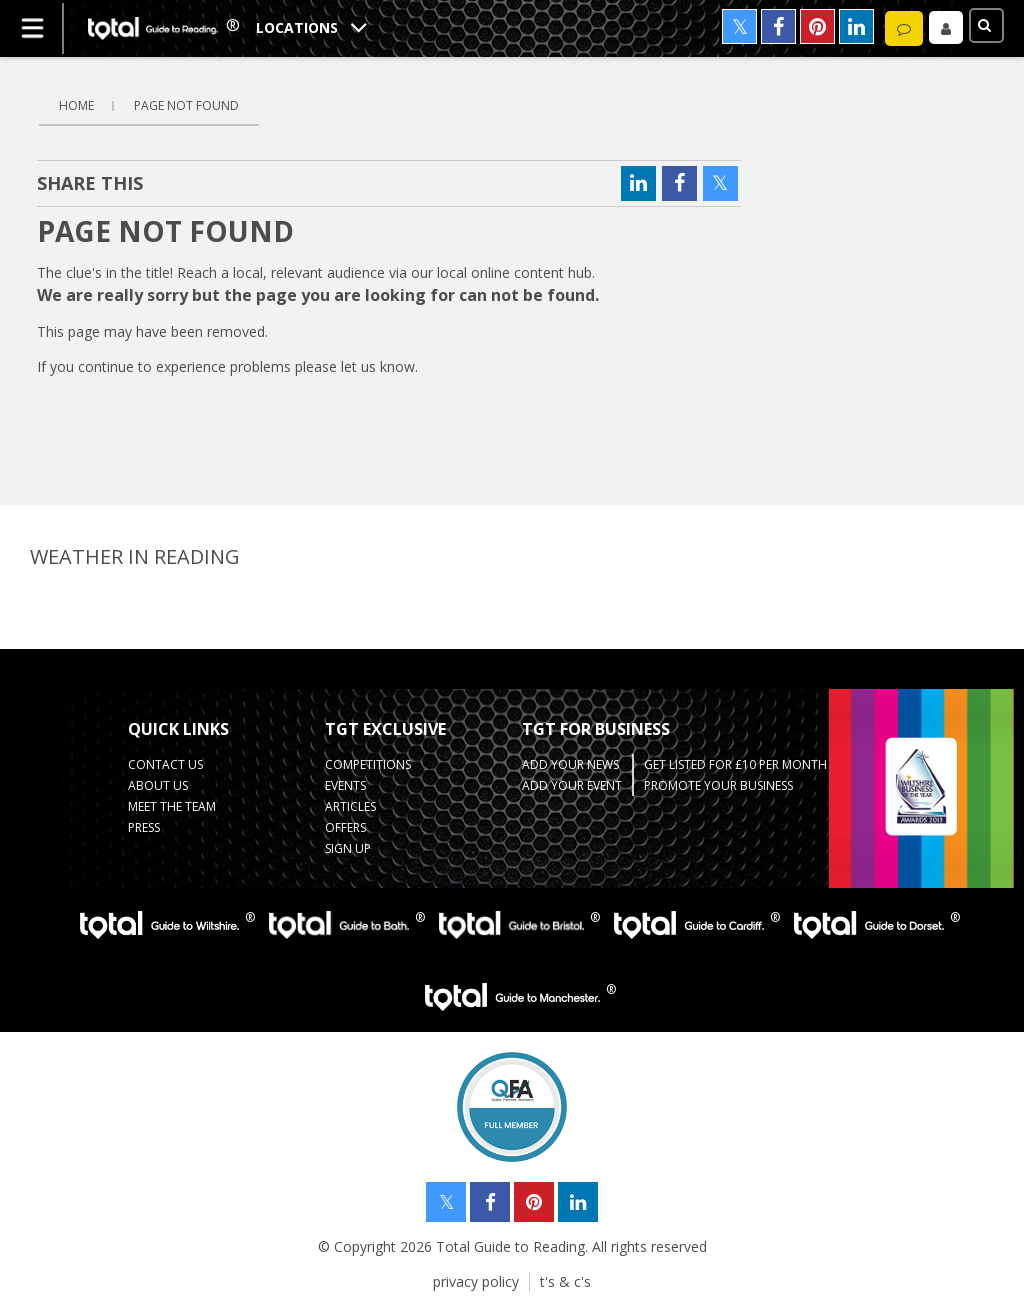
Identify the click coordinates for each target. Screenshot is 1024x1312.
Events (345, 785)
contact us (165, 764)
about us (158, 785)
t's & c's (565, 1281)
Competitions (368, 764)
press (144, 827)
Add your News (570, 764)
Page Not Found (186, 105)
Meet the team (172, 806)
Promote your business (718, 785)
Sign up (348, 848)
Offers (345, 827)
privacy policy (476, 1281)
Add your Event (572, 785)
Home (76, 105)
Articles (350, 806)
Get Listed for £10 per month (735, 764)
